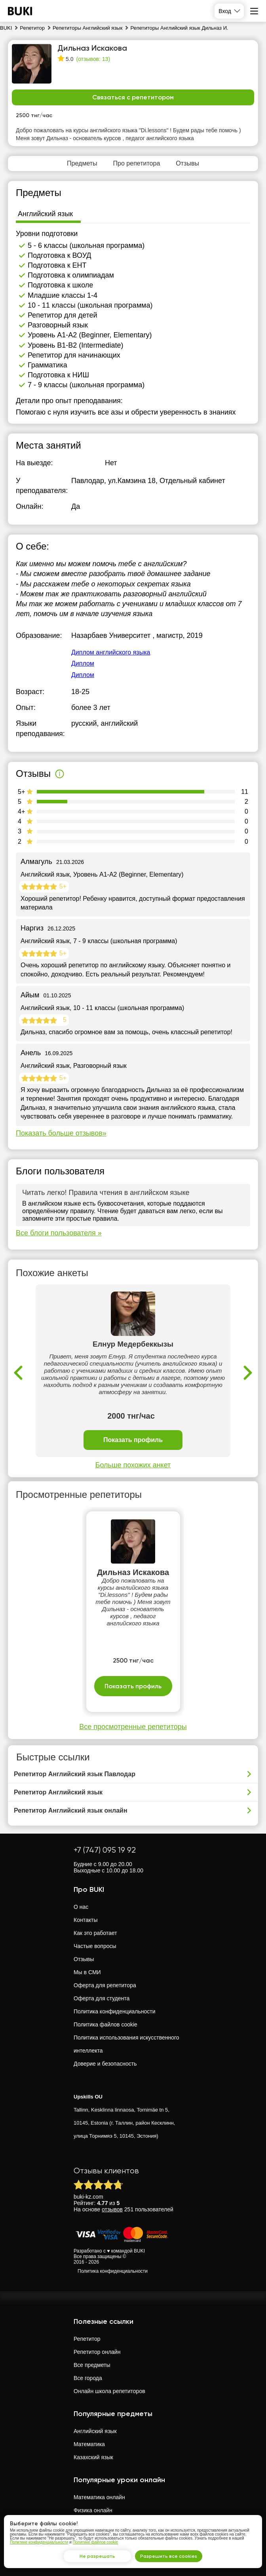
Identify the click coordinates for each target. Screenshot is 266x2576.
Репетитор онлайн (97, 2352)
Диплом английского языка (110, 652)
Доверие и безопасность (105, 2063)
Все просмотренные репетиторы (132, 1727)
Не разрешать (97, 2556)
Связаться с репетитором (133, 97)
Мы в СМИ (87, 1972)
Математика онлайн (99, 2497)
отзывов (112, 2209)
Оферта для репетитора (105, 1985)
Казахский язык (93, 2457)
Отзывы (84, 1959)
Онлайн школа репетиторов (109, 2391)
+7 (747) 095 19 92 (105, 1850)
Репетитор (87, 2339)
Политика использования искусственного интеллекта (126, 2044)
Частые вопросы (95, 1946)
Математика (89, 2444)
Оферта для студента (101, 1998)
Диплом (82, 663)
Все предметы (92, 2365)
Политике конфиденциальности (39, 2542)
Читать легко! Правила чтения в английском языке (106, 1193)
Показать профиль (133, 1439)
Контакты (85, 1920)
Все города (88, 2378)
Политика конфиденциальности (115, 2011)
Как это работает (95, 1933)
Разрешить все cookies (168, 2556)
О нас (81, 1907)
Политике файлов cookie (95, 2542)
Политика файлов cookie (105, 2024)
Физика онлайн (93, 2510)
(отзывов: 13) (93, 59)
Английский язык (95, 2431)
